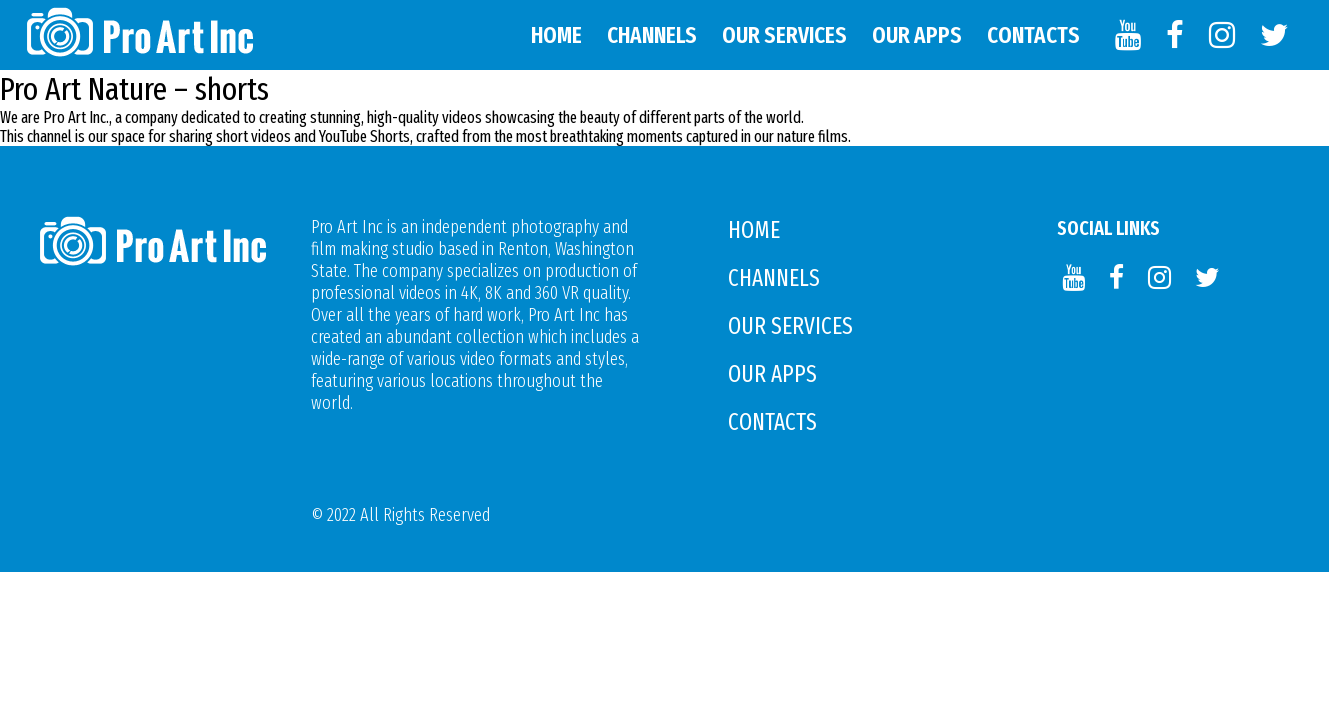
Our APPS (917, 35)
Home (556, 35)
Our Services (784, 35)
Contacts (1033, 35)
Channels (652, 35)
